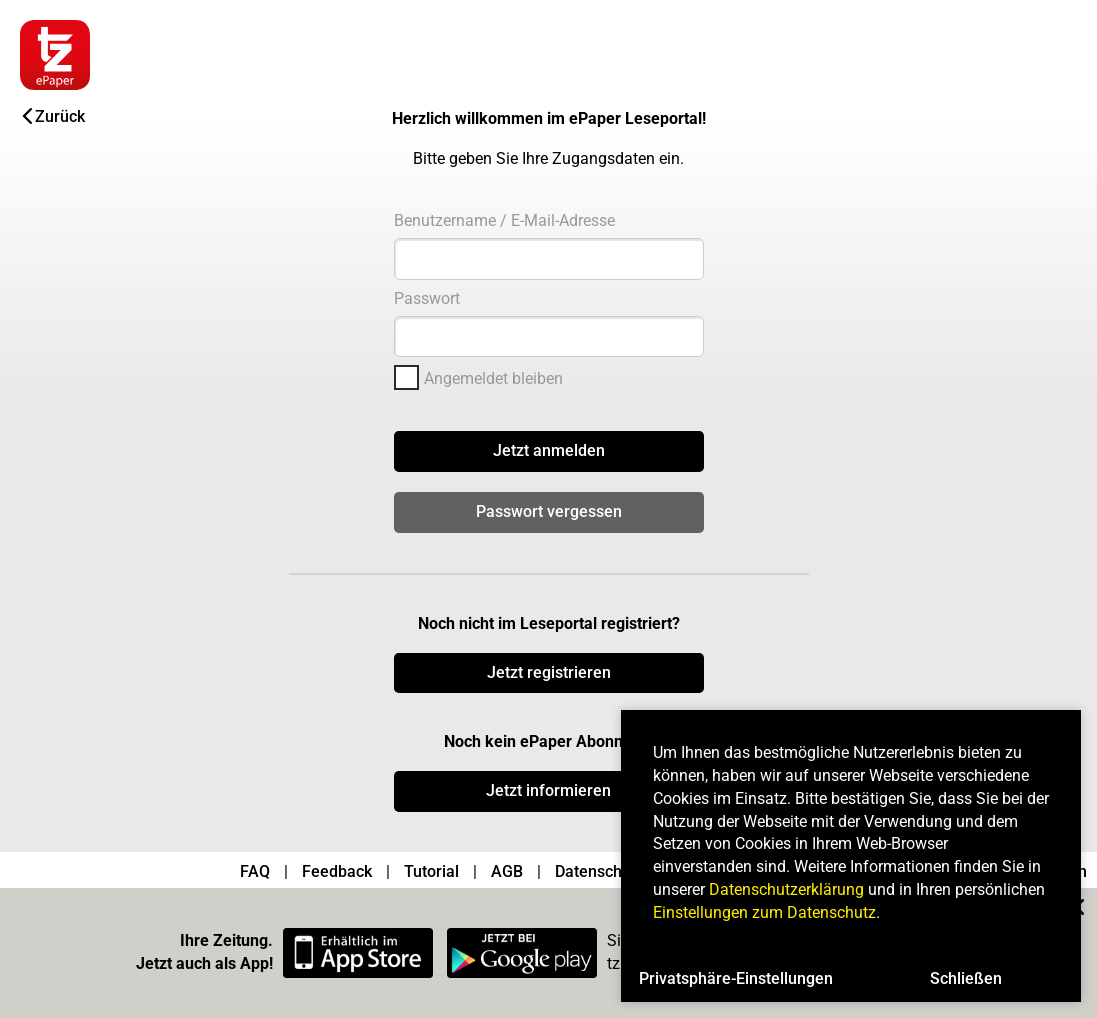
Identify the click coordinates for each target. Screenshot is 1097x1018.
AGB (507, 871)
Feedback (337, 871)
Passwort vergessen (549, 511)
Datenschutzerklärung (786, 889)
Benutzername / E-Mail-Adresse (504, 220)
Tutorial (431, 871)
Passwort (427, 298)
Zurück (53, 116)
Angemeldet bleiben (493, 378)
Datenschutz (599, 871)
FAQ (255, 871)
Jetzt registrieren (549, 672)
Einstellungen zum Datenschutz (764, 912)
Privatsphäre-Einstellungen (736, 978)
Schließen (966, 978)
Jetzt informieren (548, 790)
